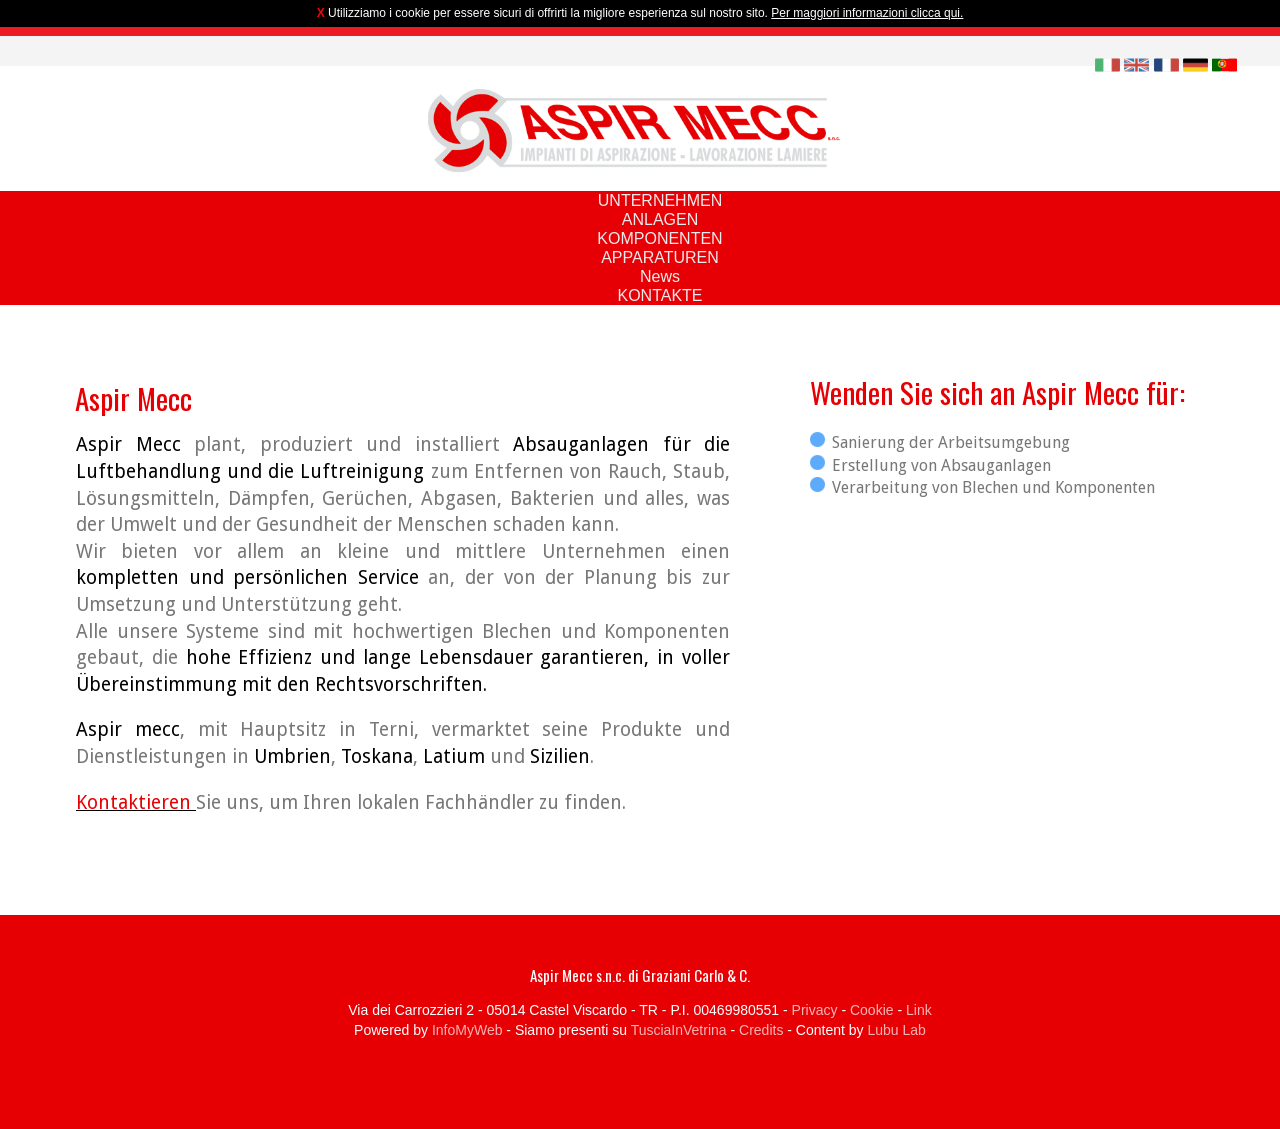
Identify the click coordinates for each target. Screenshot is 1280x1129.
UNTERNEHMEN (660, 200)
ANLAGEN (660, 219)
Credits (761, 1030)
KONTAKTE (659, 295)
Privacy (815, 1010)
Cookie (872, 1010)
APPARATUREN (660, 257)
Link (919, 1010)
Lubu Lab (896, 1030)
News (660, 276)
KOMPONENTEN (659, 238)
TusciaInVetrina (679, 1030)
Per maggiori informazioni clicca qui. (867, 13)
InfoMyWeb (467, 1030)
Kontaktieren (136, 802)
